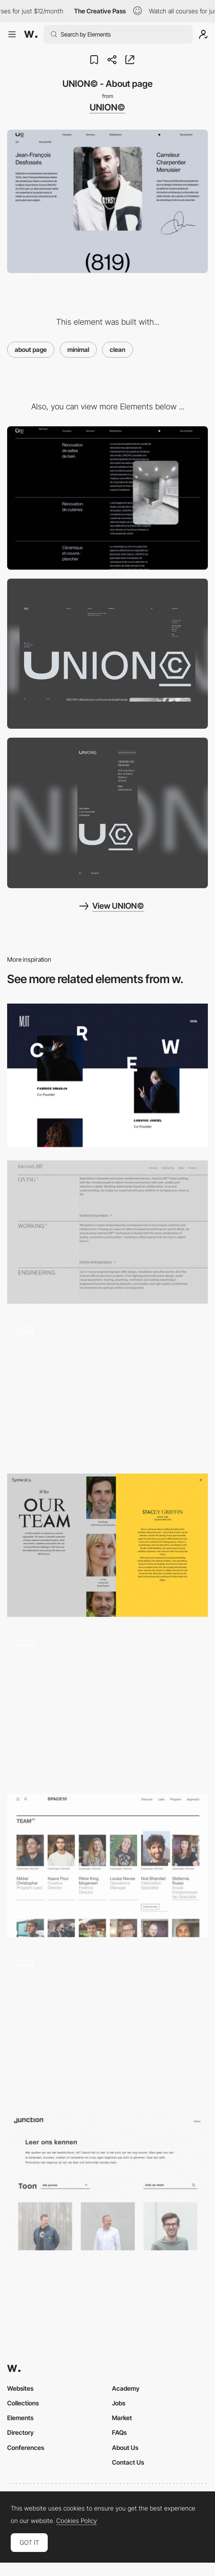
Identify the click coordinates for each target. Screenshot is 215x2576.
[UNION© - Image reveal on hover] (107, 498)
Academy (126, 2388)
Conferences (25, 2447)
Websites (20, 2388)
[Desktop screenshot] (107, 654)
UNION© (107, 107)
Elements (20, 2417)
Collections (23, 2403)
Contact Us (128, 2462)
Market (122, 2417)
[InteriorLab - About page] (107, 1232)
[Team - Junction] (107, 2178)
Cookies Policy (76, 2521)
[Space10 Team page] (107, 1865)
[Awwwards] (30, 34)
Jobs (118, 2403)
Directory (20, 2432)
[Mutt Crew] (107, 1075)
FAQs (119, 2432)
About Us (125, 2447)
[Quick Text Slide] (107, 1389)
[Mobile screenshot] (107, 813)
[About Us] (107, 1705)
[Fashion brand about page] (107, 2022)
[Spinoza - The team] (107, 1545)
